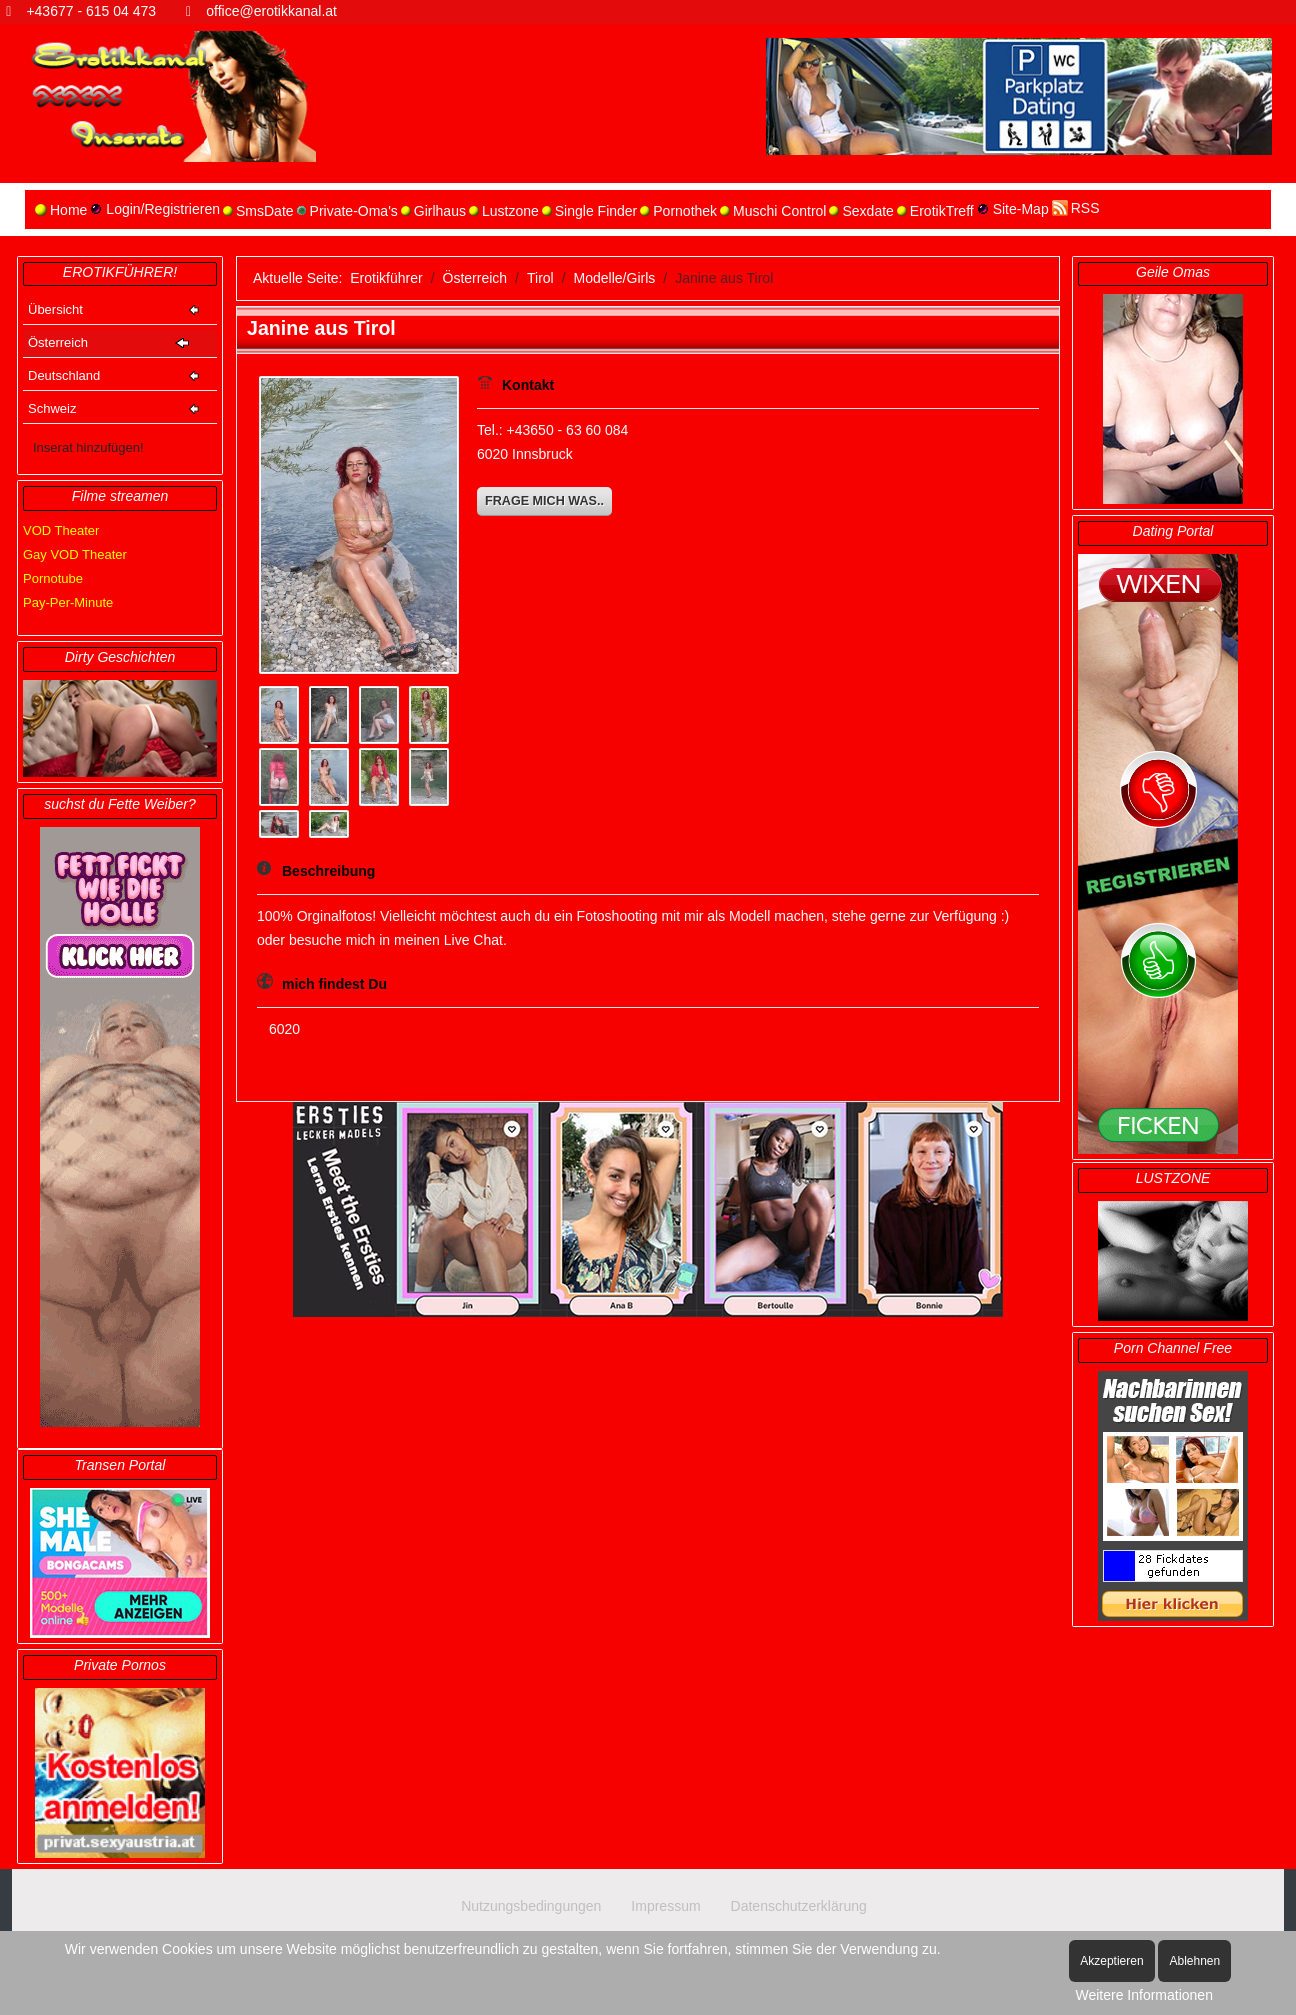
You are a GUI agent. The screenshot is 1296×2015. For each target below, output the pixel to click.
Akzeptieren (1111, 1961)
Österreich (58, 342)
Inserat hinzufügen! (88, 447)
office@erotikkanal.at (271, 11)
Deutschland (64, 375)
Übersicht (55, 309)
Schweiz (52, 408)
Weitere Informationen (1143, 1995)
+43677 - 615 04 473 (91, 11)
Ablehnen (1194, 1961)
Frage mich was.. (544, 501)
